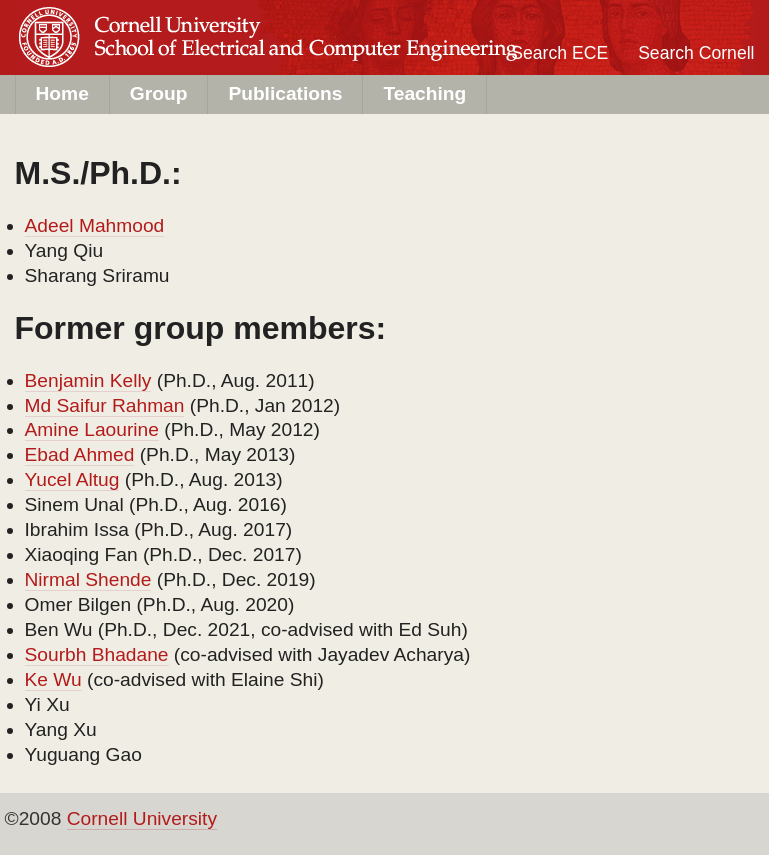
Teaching (424, 93)
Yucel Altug (72, 479)
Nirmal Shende (88, 579)
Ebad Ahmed (80, 454)
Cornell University (175, 19)
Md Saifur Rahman (105, 405)
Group (159, 93)
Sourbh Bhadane (97, 654)
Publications (285, 93)
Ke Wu (53, 679)
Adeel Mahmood (95, 225)
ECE (175, 56)
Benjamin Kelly (88, 380)
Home (62, 93)
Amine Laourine (92, 429)
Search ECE (559, 53)
